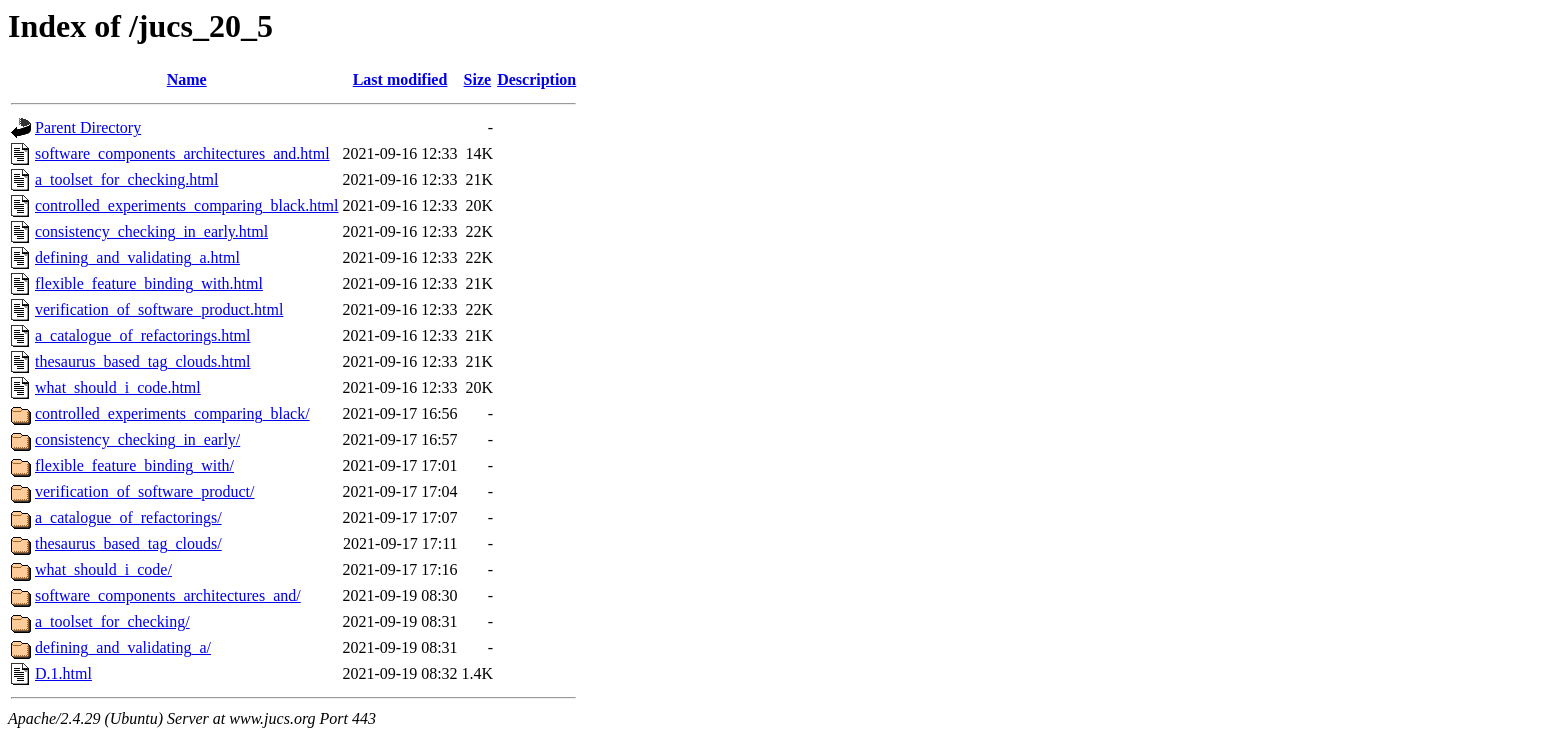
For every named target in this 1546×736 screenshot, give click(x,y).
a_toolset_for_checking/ (112, 621)
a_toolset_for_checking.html (127, 179)
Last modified (400, 79)
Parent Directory (88, 127)
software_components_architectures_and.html (182, 153)
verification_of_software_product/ (144, 491)
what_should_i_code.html (118, 387)
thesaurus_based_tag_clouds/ (128, 543)
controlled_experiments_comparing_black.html (186, 205)
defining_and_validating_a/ (123, 647)
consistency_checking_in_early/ (137, 439)
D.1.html (63, 673)
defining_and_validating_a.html (137, 257)
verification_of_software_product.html (159, 309)
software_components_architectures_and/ (168, 595)
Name (187, 79)
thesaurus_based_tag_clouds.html (143, 361)
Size (478, 79)
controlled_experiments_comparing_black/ (172, 413)
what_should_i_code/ (103, 569)
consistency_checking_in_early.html (151, 231)
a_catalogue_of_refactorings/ (128, 517)
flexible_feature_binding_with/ (134, 465)
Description (536, 79)
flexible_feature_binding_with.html (149, 283)
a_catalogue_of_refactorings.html (142, 335)
